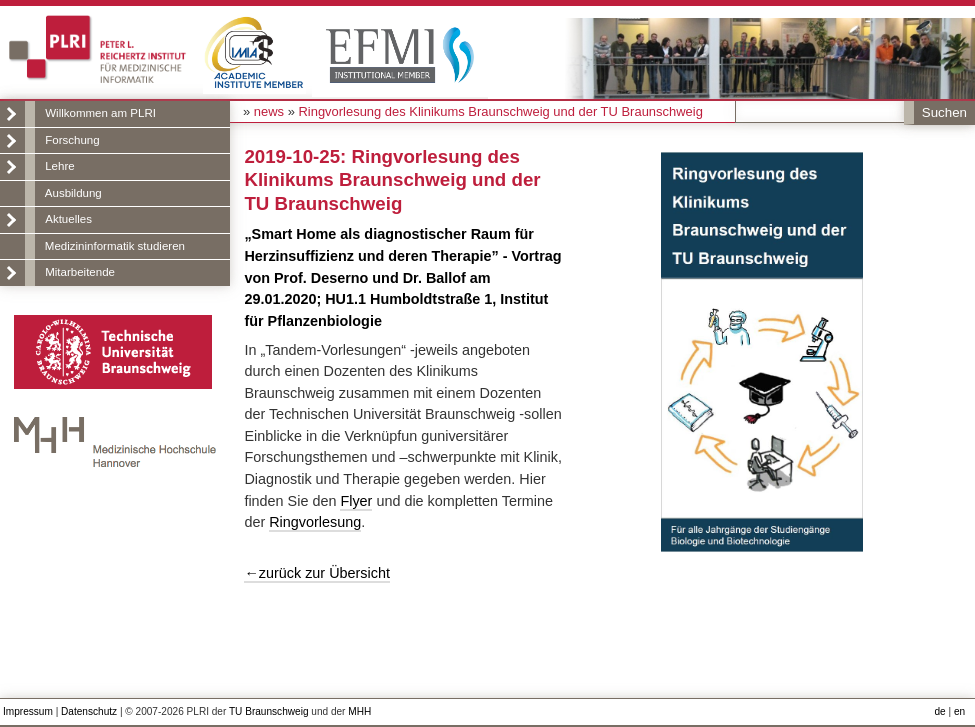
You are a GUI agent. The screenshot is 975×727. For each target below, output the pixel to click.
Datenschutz (89, 711)
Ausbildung (73, 193)
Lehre (59, 166)
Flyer (356, 501)
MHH (359, 711)
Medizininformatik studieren (115, 246)
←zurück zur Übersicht (317, 573)
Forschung (72, 140)
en (959, 711)
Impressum (28, 711)
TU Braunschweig (269, 711)
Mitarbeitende (80, 272)
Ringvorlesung (315, 522)
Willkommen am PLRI (100, 113)
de (940, 711)
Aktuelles (68, 219)
